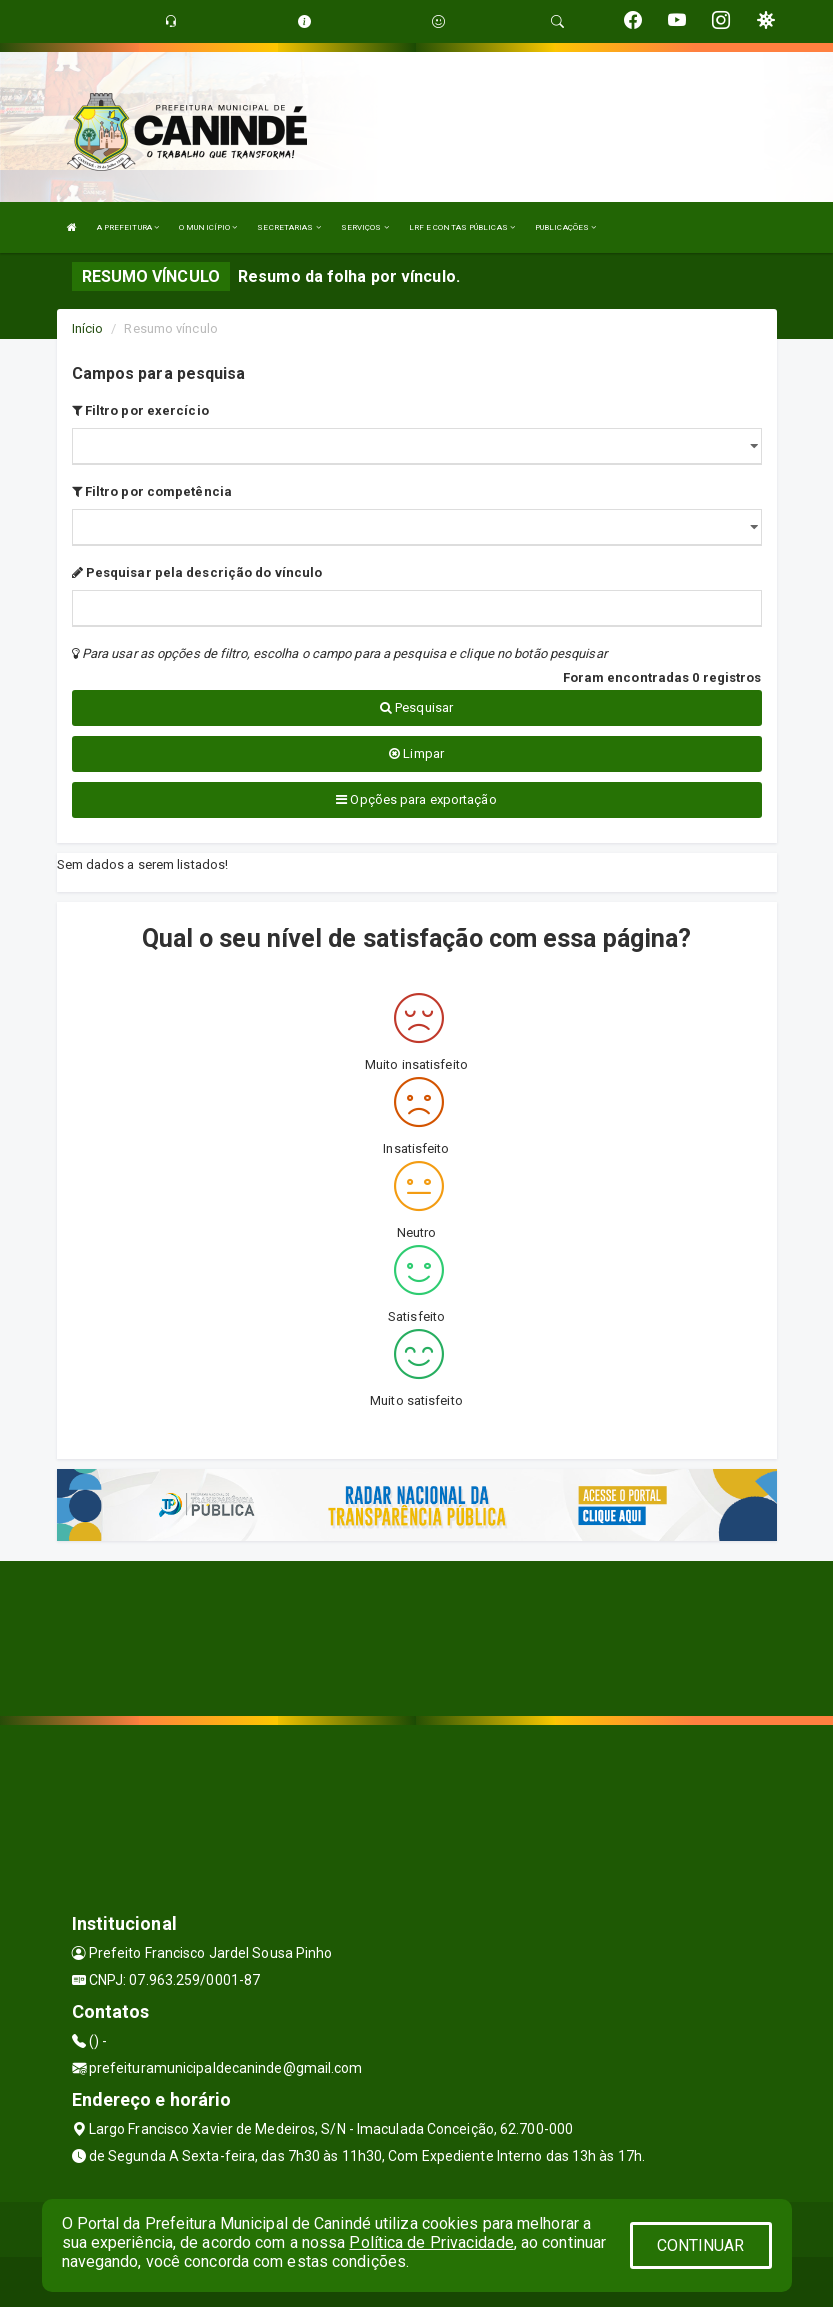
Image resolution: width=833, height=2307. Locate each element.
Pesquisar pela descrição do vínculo (197, 572)
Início (88, 328)
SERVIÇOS (365, 227)
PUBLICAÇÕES (565, 227)
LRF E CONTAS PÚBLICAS (462, 227)
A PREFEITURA (128, 227)
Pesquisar (416, 707)
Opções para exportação (416, 799)
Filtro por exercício (140, 410)
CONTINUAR (701, 2245)
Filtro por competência (152, 491)
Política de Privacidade (431, 2242)
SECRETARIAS (288, 227)
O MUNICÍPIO (208, 227)
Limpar (416, 753)
